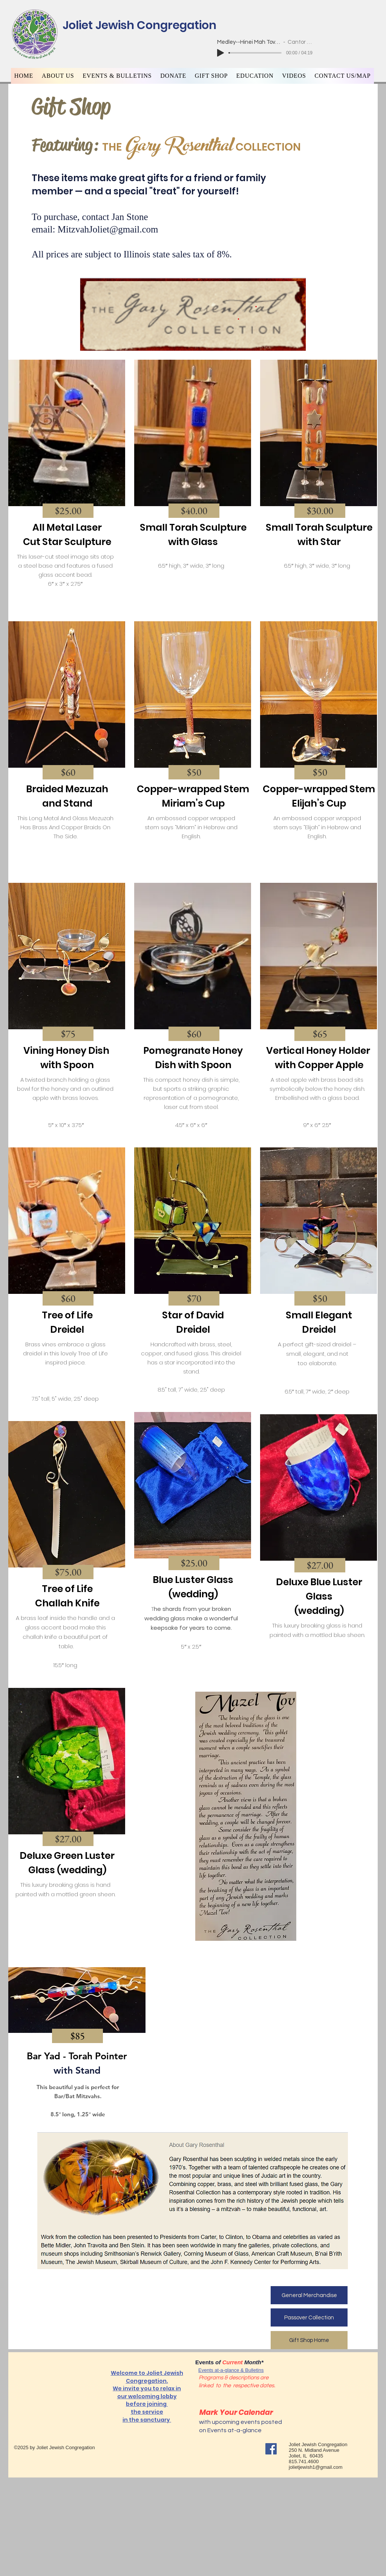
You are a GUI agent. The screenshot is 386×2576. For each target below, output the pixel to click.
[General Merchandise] (309, 2295)
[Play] (220, 53)
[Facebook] (271, 2448)
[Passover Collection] (309, 2317)
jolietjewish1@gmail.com (316, 2467)
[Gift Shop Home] (309, 2340)
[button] (57, 76)
